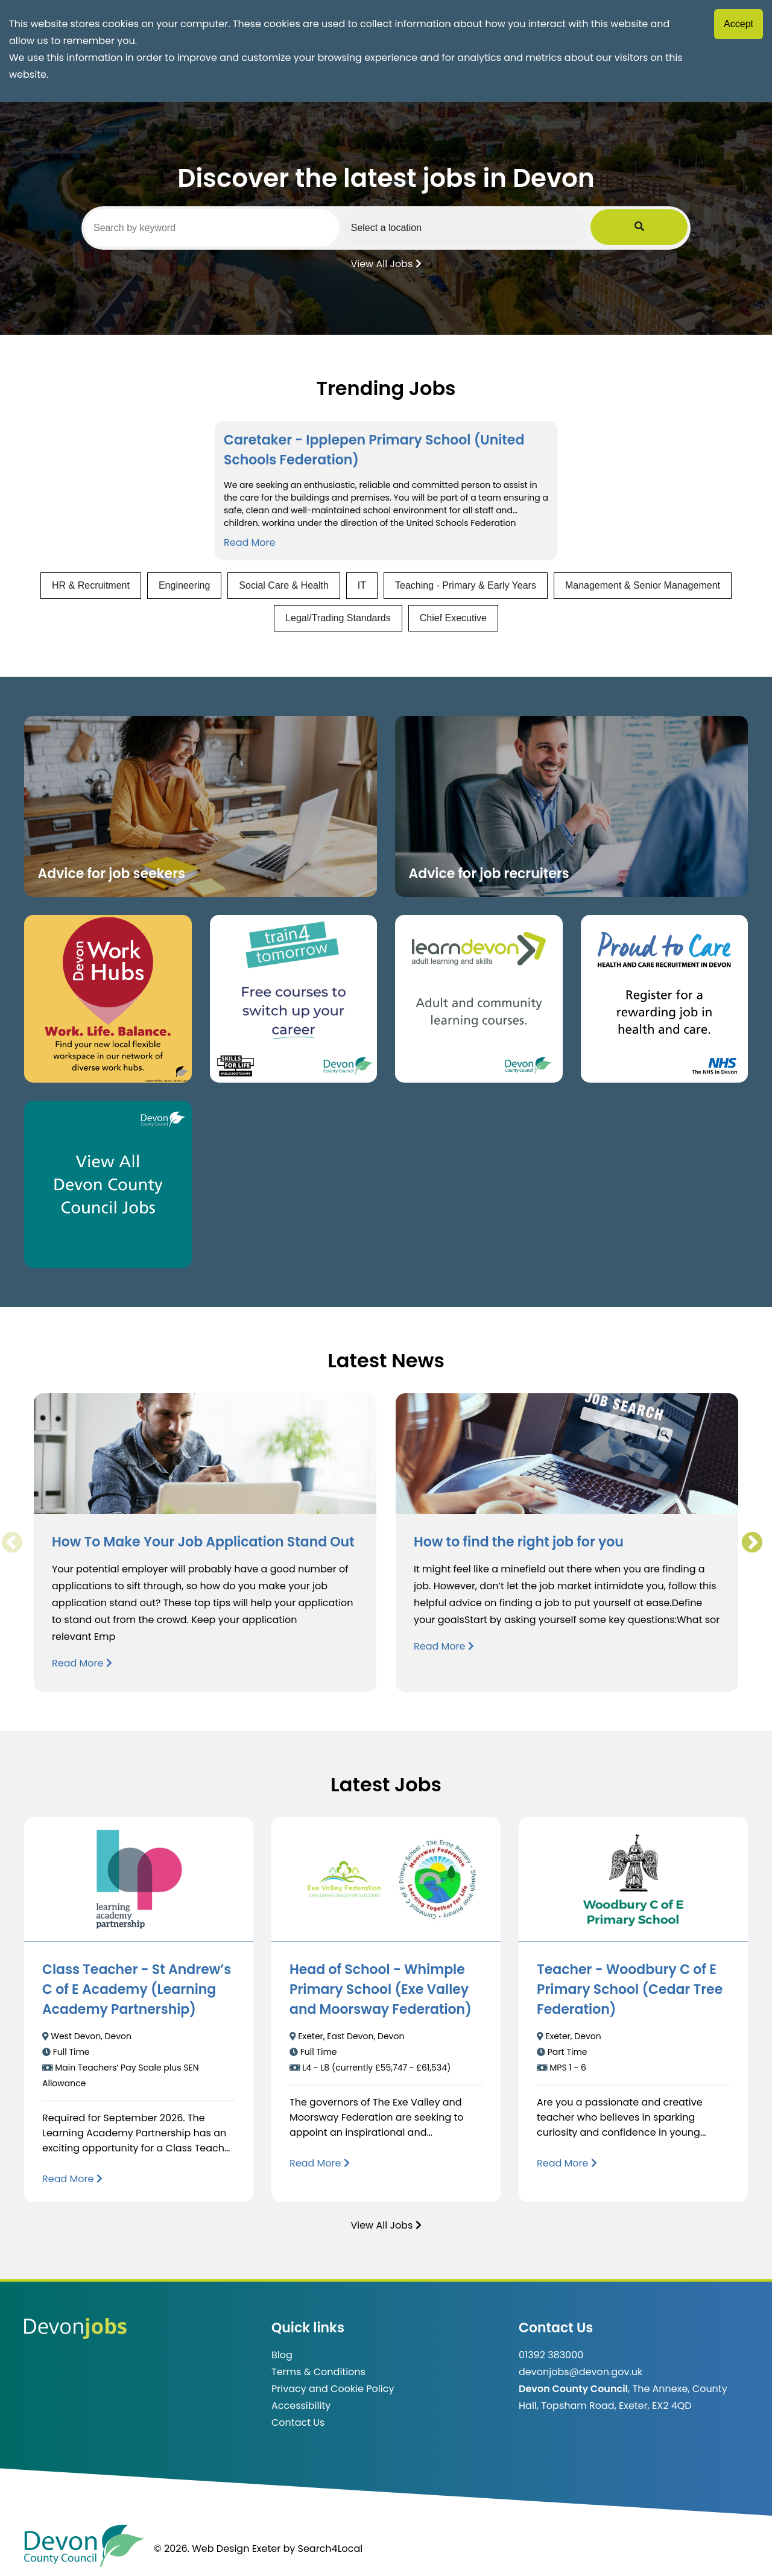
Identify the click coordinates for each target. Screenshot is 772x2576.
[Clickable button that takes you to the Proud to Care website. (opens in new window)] (664, 999)
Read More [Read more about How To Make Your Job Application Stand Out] (82, 1663)
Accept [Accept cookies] (738, 24)
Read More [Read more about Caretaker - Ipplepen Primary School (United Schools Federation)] (249, 542)
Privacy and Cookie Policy (332, 2389)
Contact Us (297, 2422)
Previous (11, 1542)
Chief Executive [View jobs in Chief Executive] (453, 618)
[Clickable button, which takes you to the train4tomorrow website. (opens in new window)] (294, 999)
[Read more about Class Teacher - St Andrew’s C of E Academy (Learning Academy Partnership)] (72, 2179)
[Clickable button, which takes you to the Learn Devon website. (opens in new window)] (479, 999)
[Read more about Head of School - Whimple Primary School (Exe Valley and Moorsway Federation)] (320, 2163)
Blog (282, 2355)
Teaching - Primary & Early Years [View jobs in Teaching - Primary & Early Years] (465, 585)
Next (751, 1542)
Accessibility (301, 2406)
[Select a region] (512, 227)
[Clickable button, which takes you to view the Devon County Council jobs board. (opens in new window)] (108, 1184)
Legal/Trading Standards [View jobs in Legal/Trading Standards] (338, 618)
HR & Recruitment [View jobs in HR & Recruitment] (91, 585)
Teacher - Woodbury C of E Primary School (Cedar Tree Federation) (630, 1989)
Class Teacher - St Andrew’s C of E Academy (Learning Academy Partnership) (136, 1989)
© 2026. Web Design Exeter (217, 2548)
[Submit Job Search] (671, 227)
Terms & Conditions (318, 2372)
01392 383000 (551, 2355)
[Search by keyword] (227, 228)
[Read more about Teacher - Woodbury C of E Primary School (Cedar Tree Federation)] (567, 2163)
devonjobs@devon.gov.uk (580, 2372)
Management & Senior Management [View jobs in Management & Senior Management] (642, 585)
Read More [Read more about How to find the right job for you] (444, 1646)
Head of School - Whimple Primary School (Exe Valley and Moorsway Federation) (381, 1989)
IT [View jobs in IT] (362, 585)
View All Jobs (385, 263)
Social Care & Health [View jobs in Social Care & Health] (284, 585)
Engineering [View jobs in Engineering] (184, 585)
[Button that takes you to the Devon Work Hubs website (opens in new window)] (108, 999)
